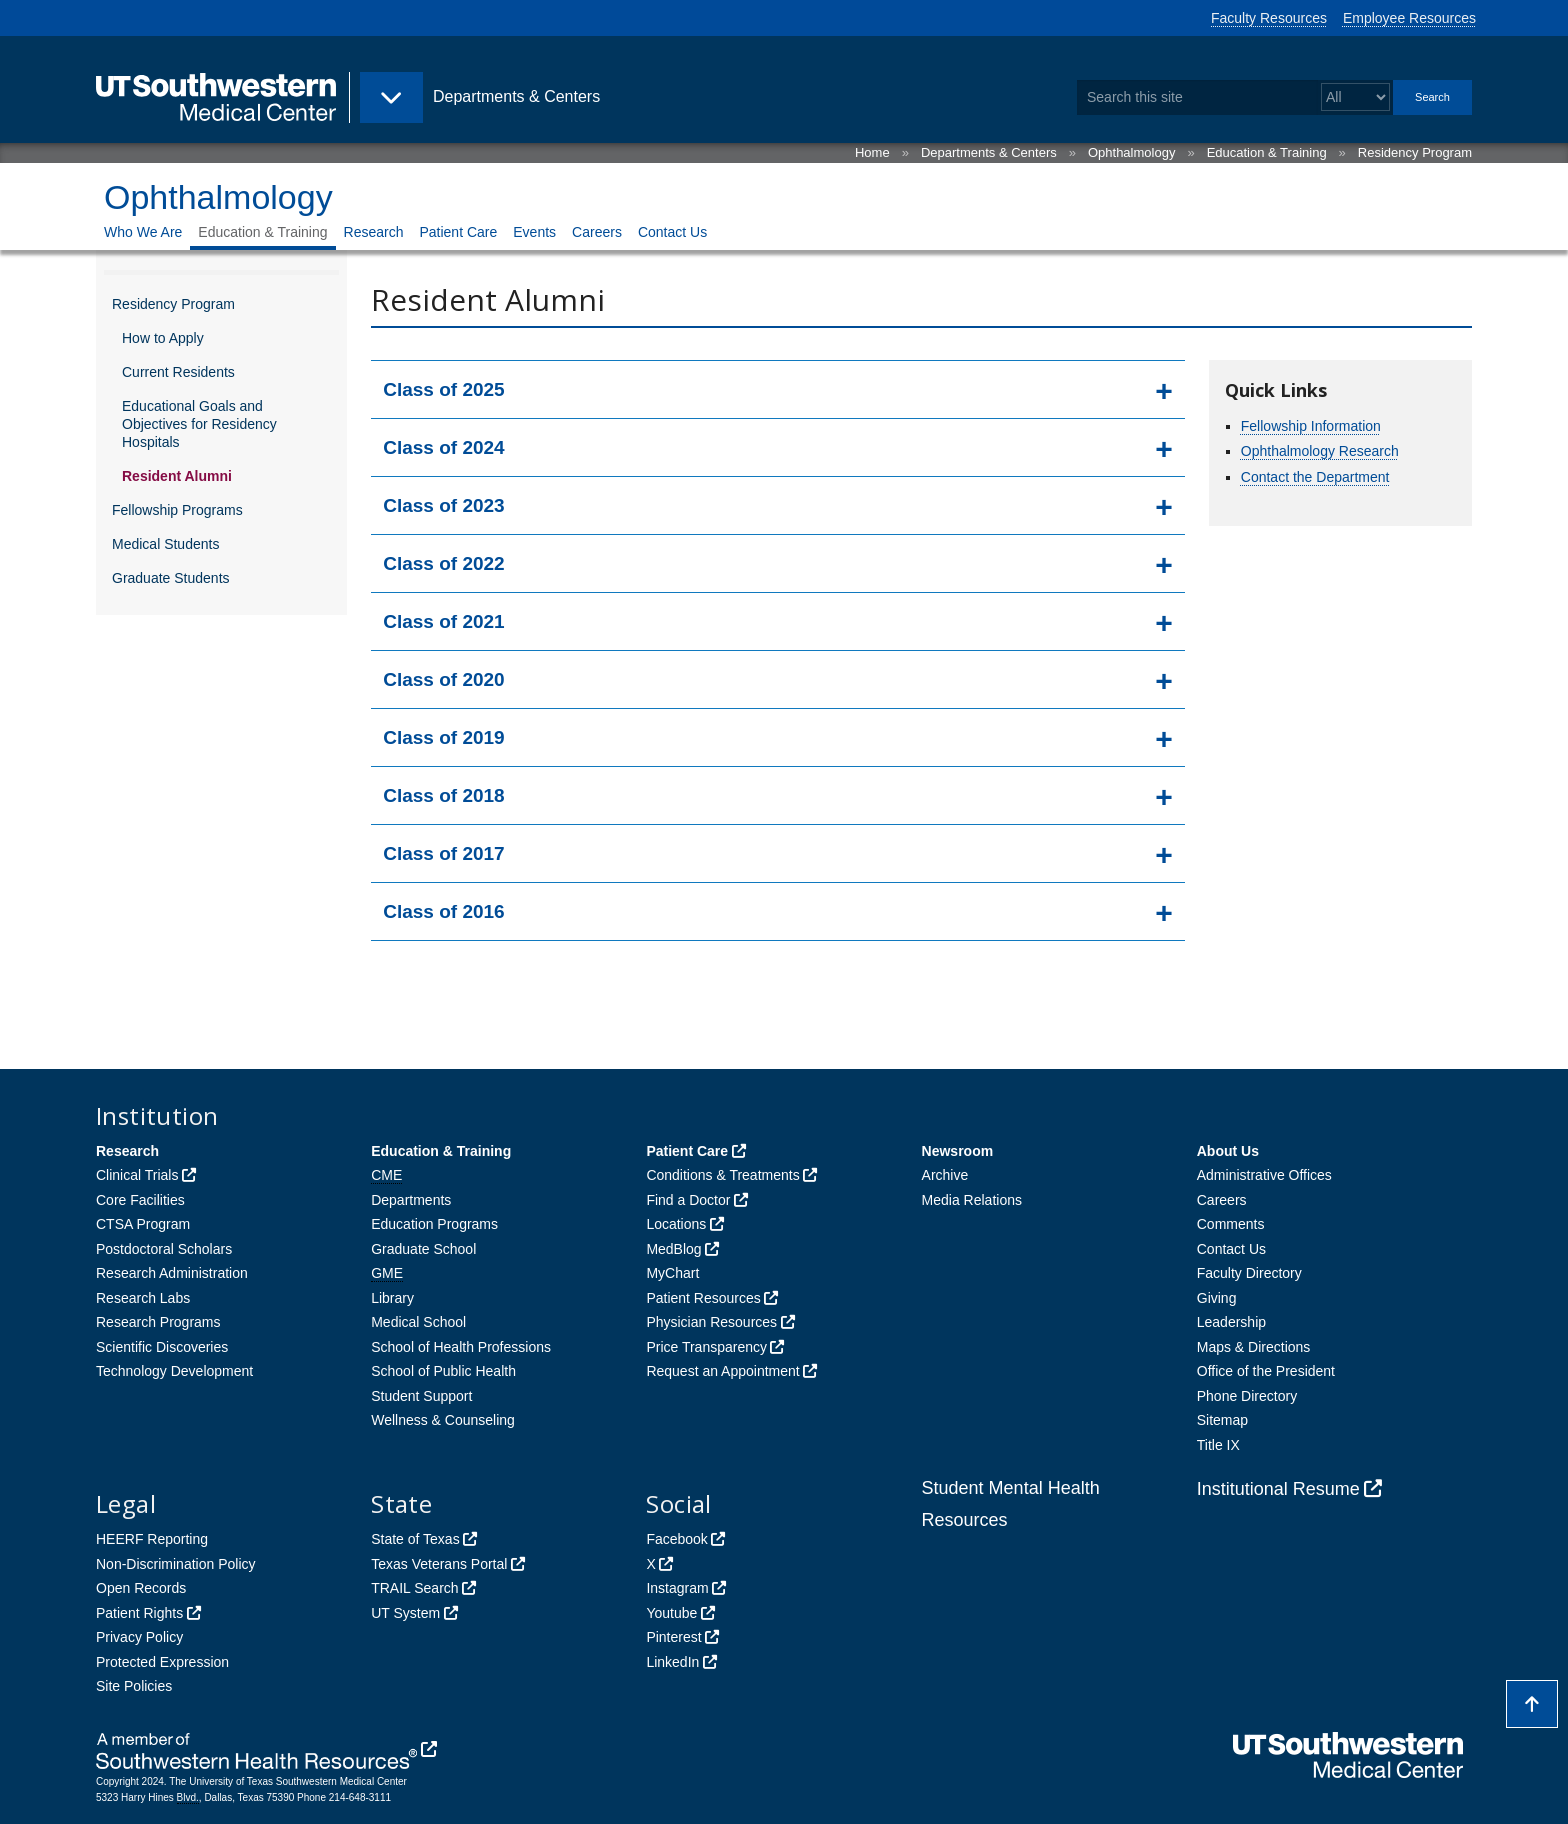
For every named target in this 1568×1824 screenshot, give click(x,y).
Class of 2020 (443, 679)
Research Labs (143, 1298)
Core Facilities (140, 1200)
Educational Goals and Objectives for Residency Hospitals (199, 424)
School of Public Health (443, 1371)
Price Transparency (706, 1347)
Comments (1231, 1224)
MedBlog (673, 1249)
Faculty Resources (1269, 18)
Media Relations (972, 1200)
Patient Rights (139, 1613)
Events (534, 232)
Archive (945, 1175)
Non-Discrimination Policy (176, 1564)
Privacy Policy (139, 1637)
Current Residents (178, 372)
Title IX (1218, 1445)
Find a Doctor (688, 1200)
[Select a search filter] (1355, 97)
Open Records (141, 1588)
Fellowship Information (1311, 426)
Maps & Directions (1254, 1347)
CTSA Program (143, 1224)
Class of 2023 (443, 505)
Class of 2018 (443, 795)
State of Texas (415, 1539)
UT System (405, 1613)
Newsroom (958, 1151)
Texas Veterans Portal (439, 1564)
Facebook (676, 1539)
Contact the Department (1315, 477)
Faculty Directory (1249, 1273)
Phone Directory (1247, 1396)
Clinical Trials (137, 1175)
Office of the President (1266, 1371)
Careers (597, 232)
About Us (1228, 1151)
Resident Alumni (177, 476)
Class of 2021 (443, 621)
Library (392, 1298)
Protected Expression (162, 1662)
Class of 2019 (443, 737)
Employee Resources (1409, 18)
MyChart (672, 1273)
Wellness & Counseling (443, 1420)
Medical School (418, 1322)
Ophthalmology (1131, 152)
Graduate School (423, 1249)
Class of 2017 (443, 853)
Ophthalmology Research (1320, 451)
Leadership (1231, 1322)
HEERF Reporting (152, 1539)
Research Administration (172, 1273)
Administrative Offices (1264, 1175)
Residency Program (1415, 152)
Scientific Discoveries (162, 1347)
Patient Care (458, 232)
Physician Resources (711, 1322)
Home (872, 152)
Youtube (671, 1613)
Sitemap (1222, 1420)
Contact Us (672, 232)
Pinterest (673, 1637)
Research (374, 232)
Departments (411, 1200)
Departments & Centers (989, 152)
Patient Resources (703, 1298)
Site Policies (134, 1686)
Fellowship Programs (177, 510)
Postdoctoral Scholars (164, 1249)
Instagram (677, 1588)
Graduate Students (171, 578)
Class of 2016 (443, 911)
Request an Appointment (722, 1371)
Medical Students (165, 544)
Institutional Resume (1278, 1489)
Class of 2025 (443, 389)
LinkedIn (672, 1662)
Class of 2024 (443, 447)
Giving (1217, 1298)
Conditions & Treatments (722, 1175)
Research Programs (158, 1322)
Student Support (421, 1396)
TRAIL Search (414, 1588)
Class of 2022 (443, 563)
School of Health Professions (461, 1347)
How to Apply (163, 338)
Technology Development (174, 1371)
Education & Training (1267, 152)
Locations (676, 1224)
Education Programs (434, 1224)
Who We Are (143, 232)
